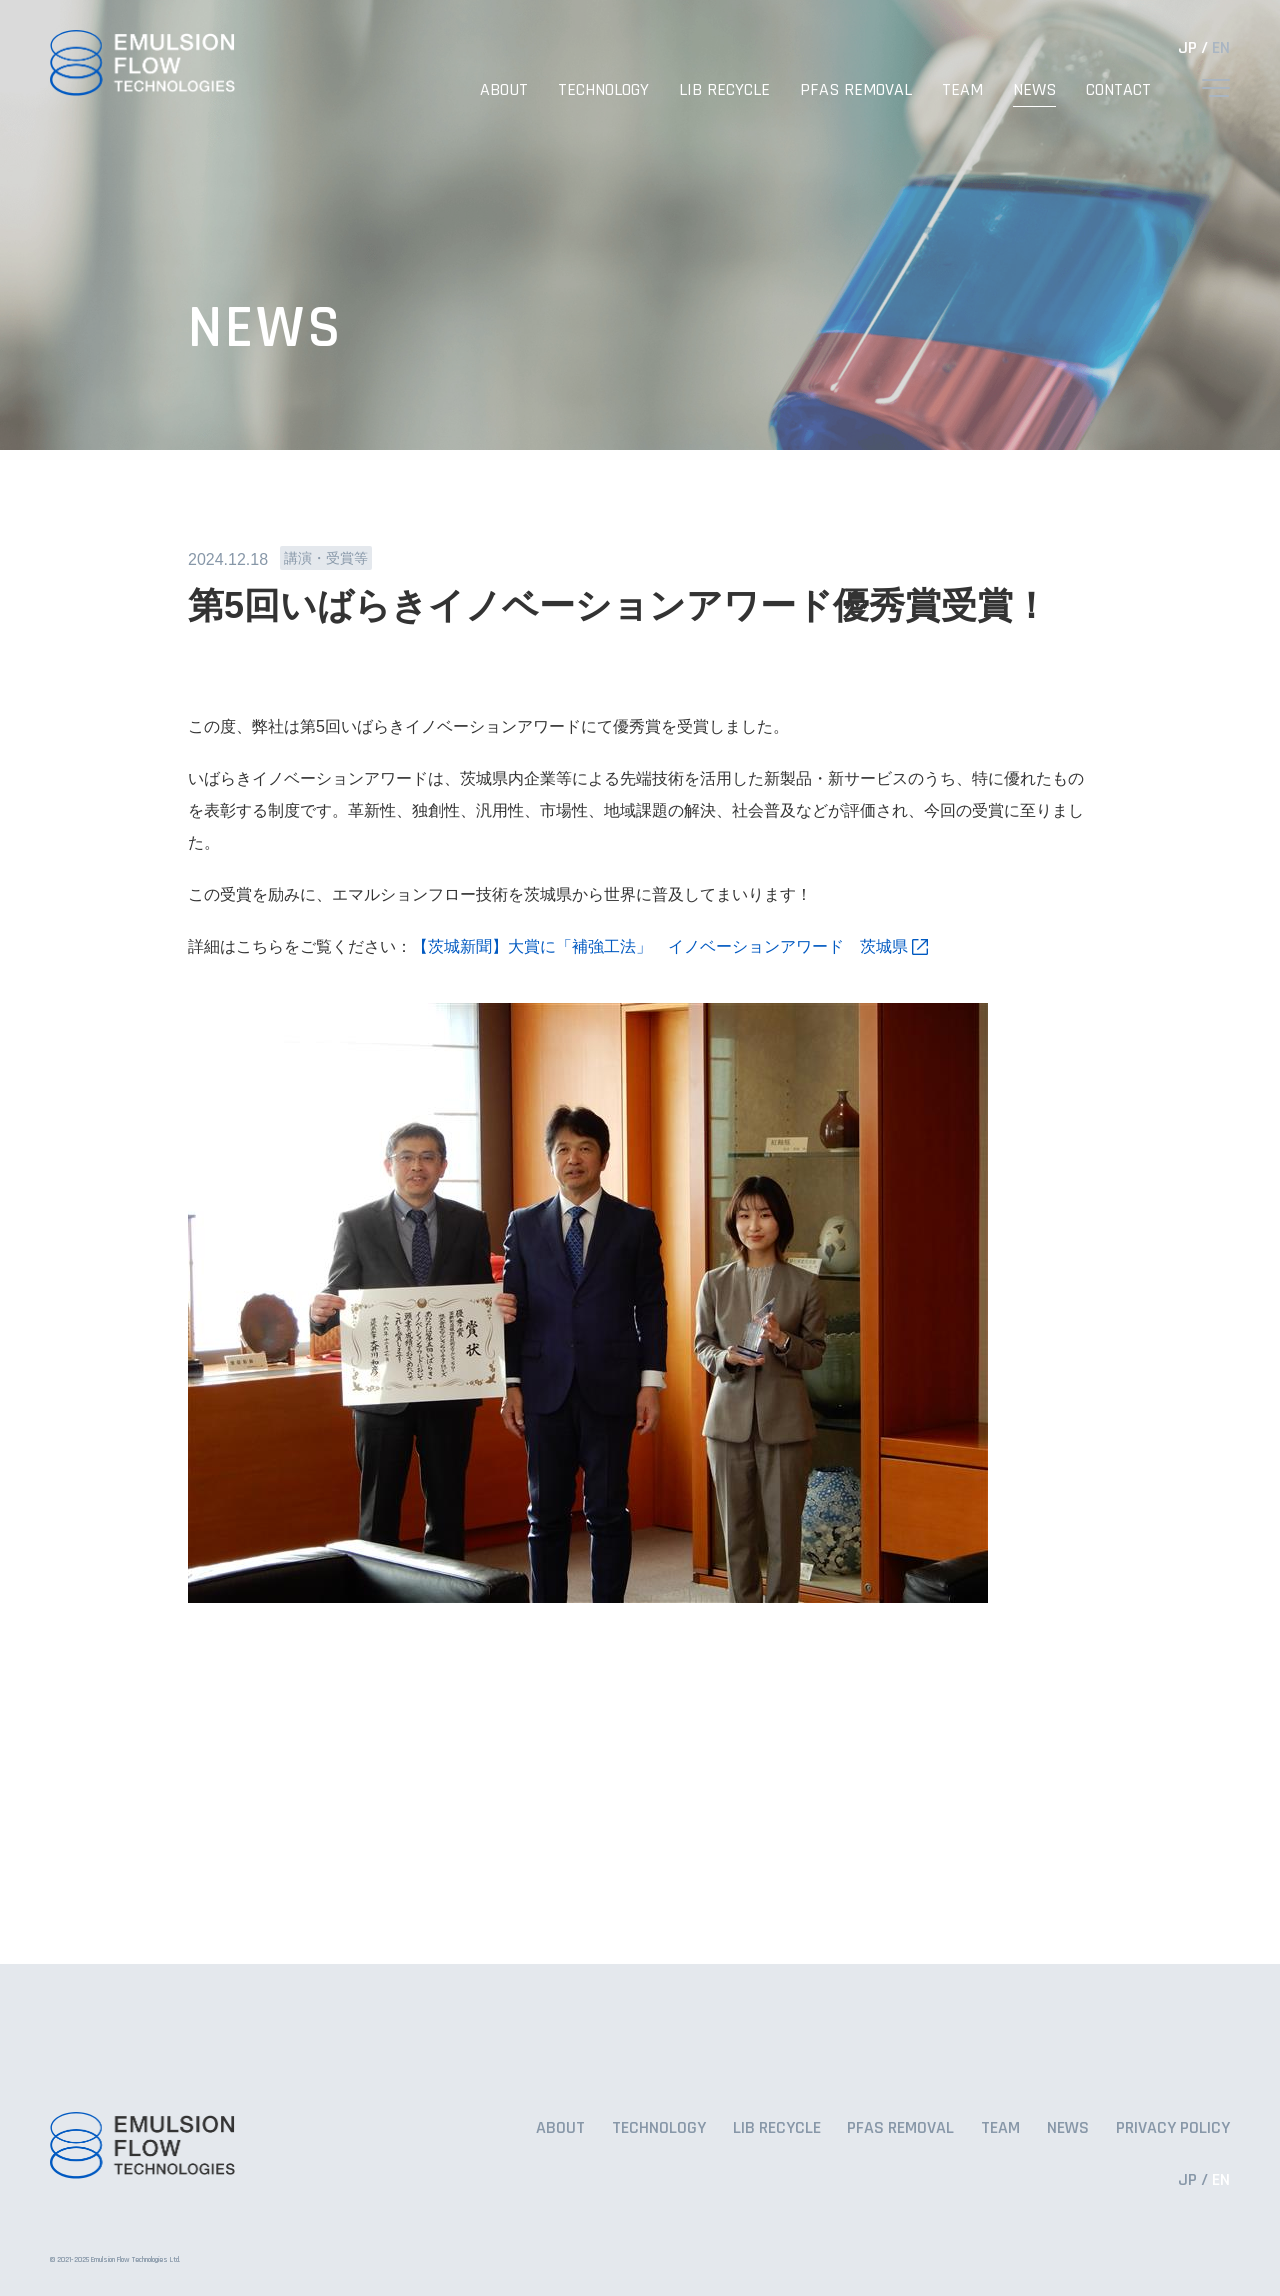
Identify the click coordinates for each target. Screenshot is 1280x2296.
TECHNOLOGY (603, 89)
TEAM (962, 89)
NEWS (1034, 89)
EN (1221, 47)
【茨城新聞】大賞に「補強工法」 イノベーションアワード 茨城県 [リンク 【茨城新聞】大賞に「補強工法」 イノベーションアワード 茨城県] (660, 946)
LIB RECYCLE (724, 89)
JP (1187, 47)
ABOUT (504, 89)
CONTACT (1118, 89)
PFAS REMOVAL (856, 89)
